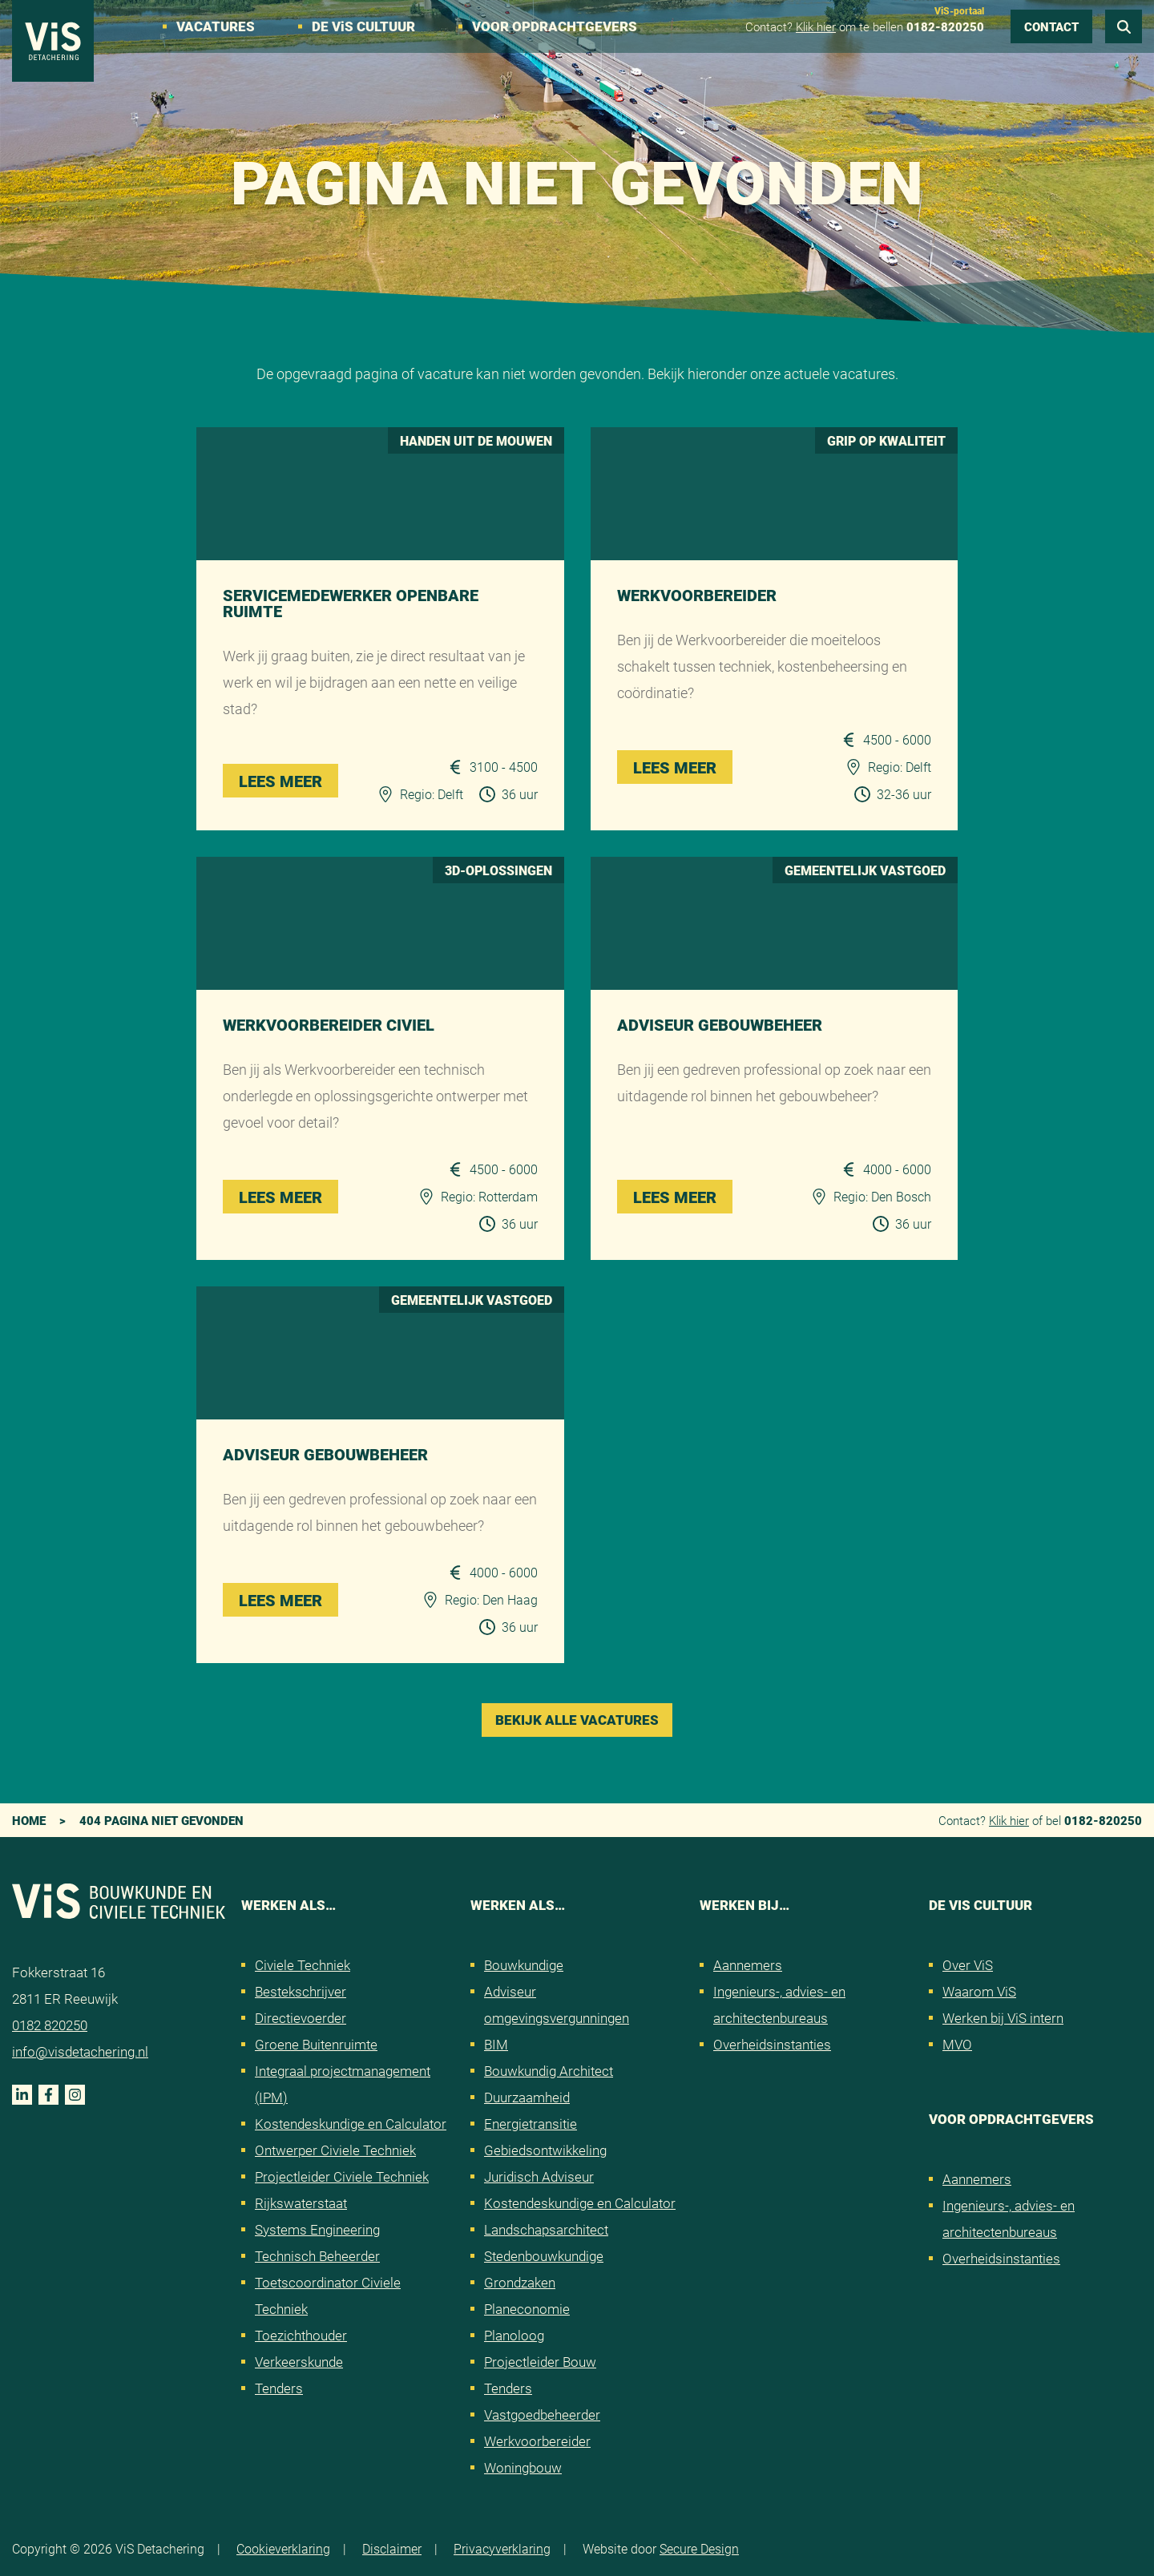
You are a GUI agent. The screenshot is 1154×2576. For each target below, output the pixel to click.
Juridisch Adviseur (539, 2176)
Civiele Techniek (302, 1965)
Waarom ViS (979, 1991)
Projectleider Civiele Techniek (342, 2176)
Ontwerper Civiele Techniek (335, 2150)
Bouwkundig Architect (548, 2070)
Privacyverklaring (502, 2548)
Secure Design (699, 2548)
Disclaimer (392, 2548)
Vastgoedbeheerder (542, 2414)
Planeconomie (527, 2308)
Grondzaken (519, 2282)
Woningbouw (523, 2467)
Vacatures (216, 26)
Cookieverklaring (283, 2548)
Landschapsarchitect (546, 2229)
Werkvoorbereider (537, 2441)
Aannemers (747, 1965)
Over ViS (967, 1965)
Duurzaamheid (527, 2097)
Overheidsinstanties (772, 2044)
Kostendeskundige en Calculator (350, 2123)
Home (29, 1820)
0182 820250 (49, 2025)
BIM (496, 2044)
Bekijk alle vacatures (577, 1719)
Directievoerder (300, 2018)
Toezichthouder (301, 2335)
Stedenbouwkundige (543, 2256)
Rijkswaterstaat (301, 2203)
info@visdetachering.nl (80, 2051)
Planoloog (514, 2335)
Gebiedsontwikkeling (545, 2150)
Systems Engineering (317, 2229)
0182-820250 (945, 26)
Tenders (279, 2388)
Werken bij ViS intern (1002, 2018)
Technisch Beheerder (317, 2256)
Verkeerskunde (299, 2361)
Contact (1051, 26)
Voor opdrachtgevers (555, 26)
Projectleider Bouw (540, 2361)
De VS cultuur (364, 26)
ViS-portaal (959, 10)
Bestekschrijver (300, 1991)
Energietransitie (530, 2123)
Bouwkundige (523, 1965)
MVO (957, 2044)
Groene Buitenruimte (316, 2044)
